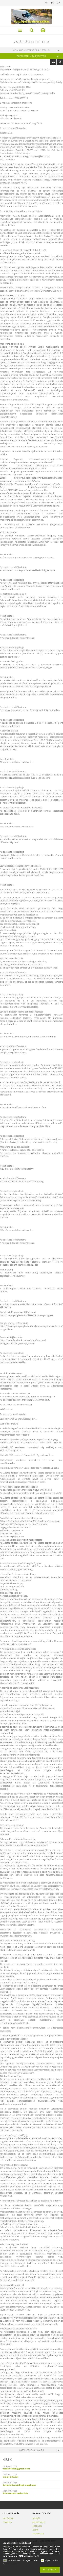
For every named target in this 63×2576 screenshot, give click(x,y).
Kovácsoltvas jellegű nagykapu (19, 2485)
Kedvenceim (38, 2534)
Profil (52, 3)
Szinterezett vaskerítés (15, 2493)
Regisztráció (39, 2522)
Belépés (46, 3)
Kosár (35, 2530)
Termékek (7, 2522)
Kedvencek (58, 3)
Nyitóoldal (8, 2518)
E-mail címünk (10, 2477)
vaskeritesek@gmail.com (16, 2468)
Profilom (37, 2526)
